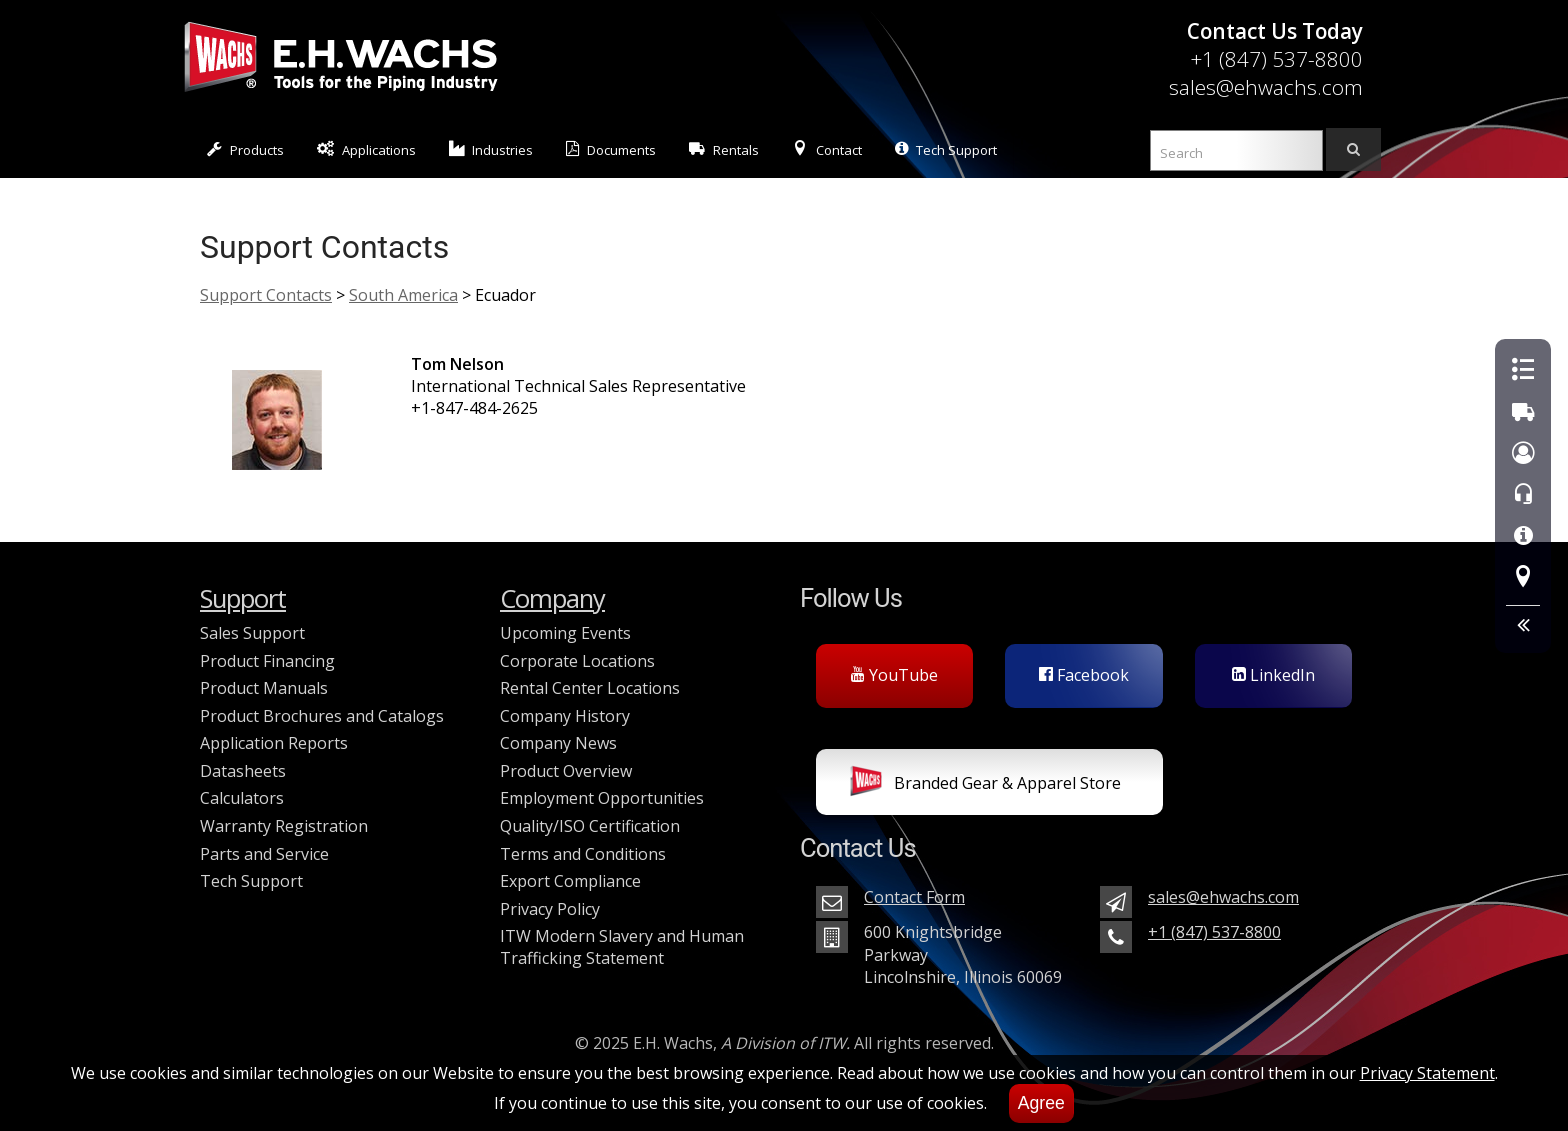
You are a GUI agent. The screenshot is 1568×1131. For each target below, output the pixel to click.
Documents (611, 149)
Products (245, 149)
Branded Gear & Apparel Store (985, 785)
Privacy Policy (550, 909)
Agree (1041, 1103)
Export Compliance (570, 881)
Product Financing (267, 661)
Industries (491, 149)
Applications (366, 149)
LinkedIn (1273, 675)
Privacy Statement (1427, 1073)
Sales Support (252, 633)
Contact (827, 149)
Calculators (242, 798)
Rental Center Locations (590, 688)
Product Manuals (264, 688)
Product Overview (566, 771)
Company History (565, 716)
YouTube (894, 675)
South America (403, 295)
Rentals (724, 149)
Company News (558, 743)
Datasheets (243, 771)
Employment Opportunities (602, 798)
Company (552, 598)
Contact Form (914, 897)
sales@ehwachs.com (1266, 87)
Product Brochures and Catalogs (322, 716)
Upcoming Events (565, 633)
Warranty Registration (284, 826)
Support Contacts (266, 295)
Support (243, 598)
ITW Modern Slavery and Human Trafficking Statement (622, 947)
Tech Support (946, 149)
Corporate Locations (577, 661)
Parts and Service (264, 854)
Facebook (1084, 675)
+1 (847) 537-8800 (1276, 59)
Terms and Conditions (583, 854)
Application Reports (274, 743)
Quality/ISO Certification (590, 826)
